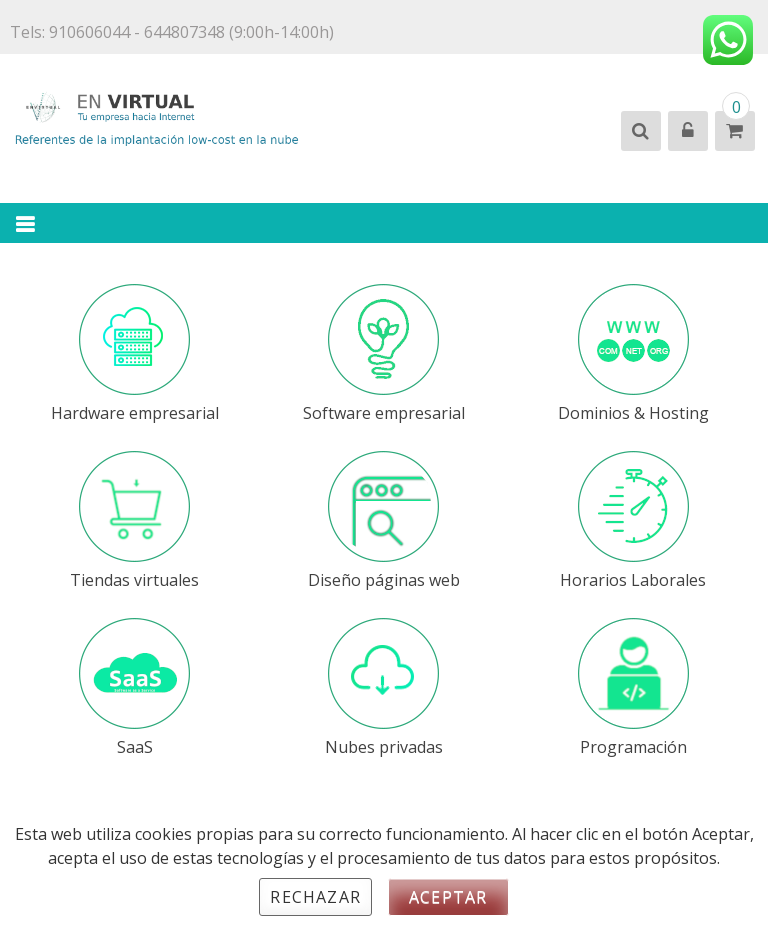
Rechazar (315, 897)
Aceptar (448, 897)
